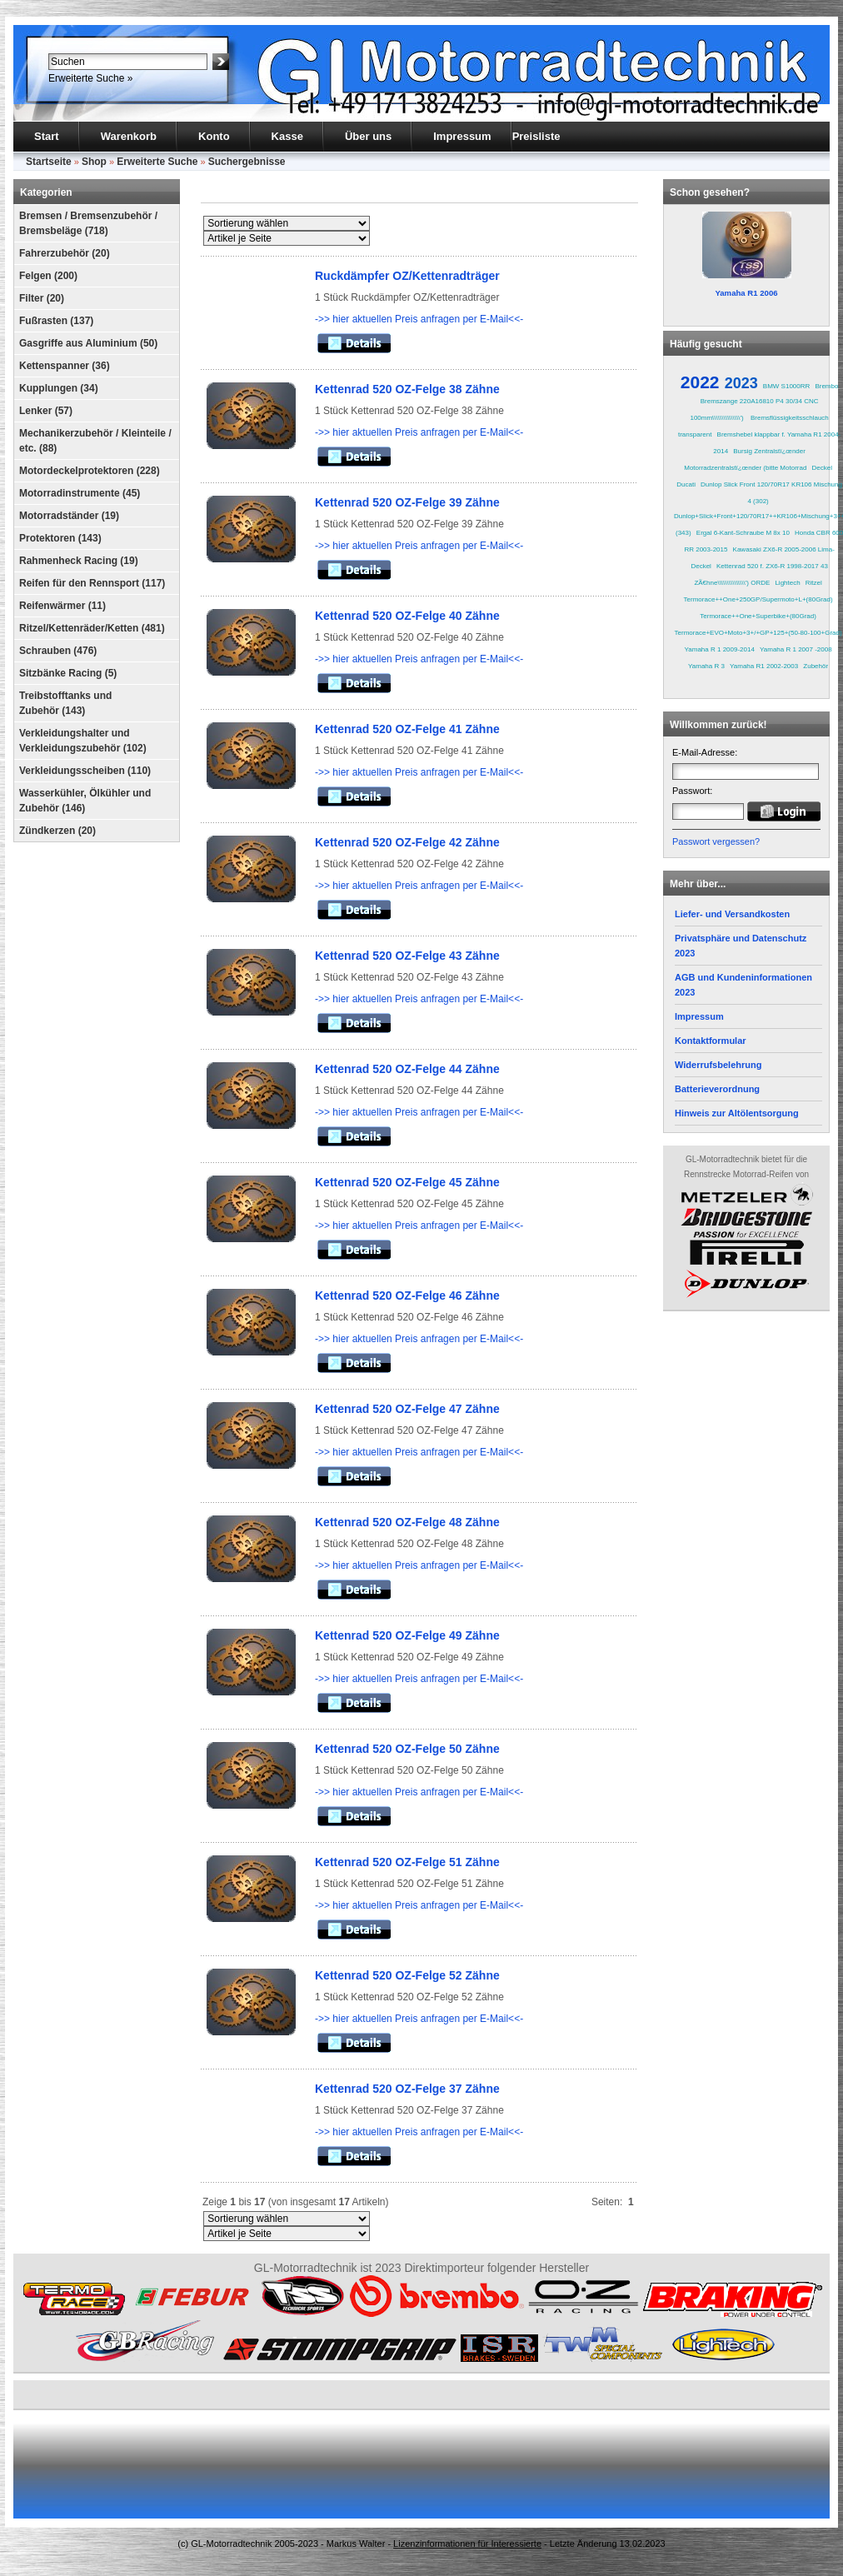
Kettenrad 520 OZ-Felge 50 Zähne (407, 1748)
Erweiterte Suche (157, 161)
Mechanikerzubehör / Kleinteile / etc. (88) (95, 440)
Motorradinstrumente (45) (79, 493)
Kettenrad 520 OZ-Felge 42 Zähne (407, 842)
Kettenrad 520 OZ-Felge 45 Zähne (407, 1182)
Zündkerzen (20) (57, 830)
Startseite (49, 161)
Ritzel (814, 583)
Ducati (686, 484)
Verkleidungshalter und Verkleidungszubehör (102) (83, 740)
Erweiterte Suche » (90, 78)
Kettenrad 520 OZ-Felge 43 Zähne (407, 955)
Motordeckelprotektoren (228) (89, 471)
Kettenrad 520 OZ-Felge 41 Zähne (407, 729)
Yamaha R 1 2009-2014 (720, 649)
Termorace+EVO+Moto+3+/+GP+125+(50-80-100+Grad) (758, 633)
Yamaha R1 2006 (746, 292)
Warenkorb (129, 136)
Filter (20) (41, 298)
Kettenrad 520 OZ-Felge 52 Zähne (407, 1975)
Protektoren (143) (60, 538)
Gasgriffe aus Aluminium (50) (88, 343)
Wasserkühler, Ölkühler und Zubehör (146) (85, 800)
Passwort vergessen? (716, 841)
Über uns (368, 136)
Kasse (287, 136)
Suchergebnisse (247, 161)
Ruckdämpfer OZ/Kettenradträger (407, 275)
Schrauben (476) (58, 650)
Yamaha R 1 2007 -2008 (796, 649)
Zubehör (815, 666)
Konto (214, 136)
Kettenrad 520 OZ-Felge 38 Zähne (407, 389)
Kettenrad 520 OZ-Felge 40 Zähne (407, 615)
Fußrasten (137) (56, 321)
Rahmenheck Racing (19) (78, 561)
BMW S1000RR (786, 386)
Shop (94, 161)
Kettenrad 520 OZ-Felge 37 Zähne (407, 2088)
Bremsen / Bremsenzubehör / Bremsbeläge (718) (88, 223)
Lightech (787, 583)
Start (46, 136)
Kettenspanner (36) (64, 366)
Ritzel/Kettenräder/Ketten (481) (92, 628)
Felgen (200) (48, 276)
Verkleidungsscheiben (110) (85, 770)
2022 (700, 382)
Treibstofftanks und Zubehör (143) (65, 703)
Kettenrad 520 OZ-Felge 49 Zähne (407, 1635)
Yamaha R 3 (706, 666)
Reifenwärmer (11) (62, 606)
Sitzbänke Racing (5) (68, 673)
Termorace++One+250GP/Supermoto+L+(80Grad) (758, 599)
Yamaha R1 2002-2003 (764, 666)
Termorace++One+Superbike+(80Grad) (758, 616)
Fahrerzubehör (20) (64, 253)
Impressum (462, 136)
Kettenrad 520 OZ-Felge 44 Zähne (407, 1069)
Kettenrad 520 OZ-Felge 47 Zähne (407, 1408)
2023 (741, 383)
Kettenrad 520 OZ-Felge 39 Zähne (407, 502)
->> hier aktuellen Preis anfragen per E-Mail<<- (419, 319)
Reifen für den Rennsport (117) (92, 583)
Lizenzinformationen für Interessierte (467, 2544)
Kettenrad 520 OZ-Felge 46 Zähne (407, 1295)
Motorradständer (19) (69, 516)
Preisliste (536, 136)
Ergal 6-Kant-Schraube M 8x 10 (743, 533)
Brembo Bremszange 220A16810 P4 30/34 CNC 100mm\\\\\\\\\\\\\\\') (764, 402)
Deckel (822, 468)
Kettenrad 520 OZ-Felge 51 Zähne (407, 1862)
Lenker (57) (45, 411)
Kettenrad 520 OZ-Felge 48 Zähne (407, 1522)
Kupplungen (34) (58, 388)
